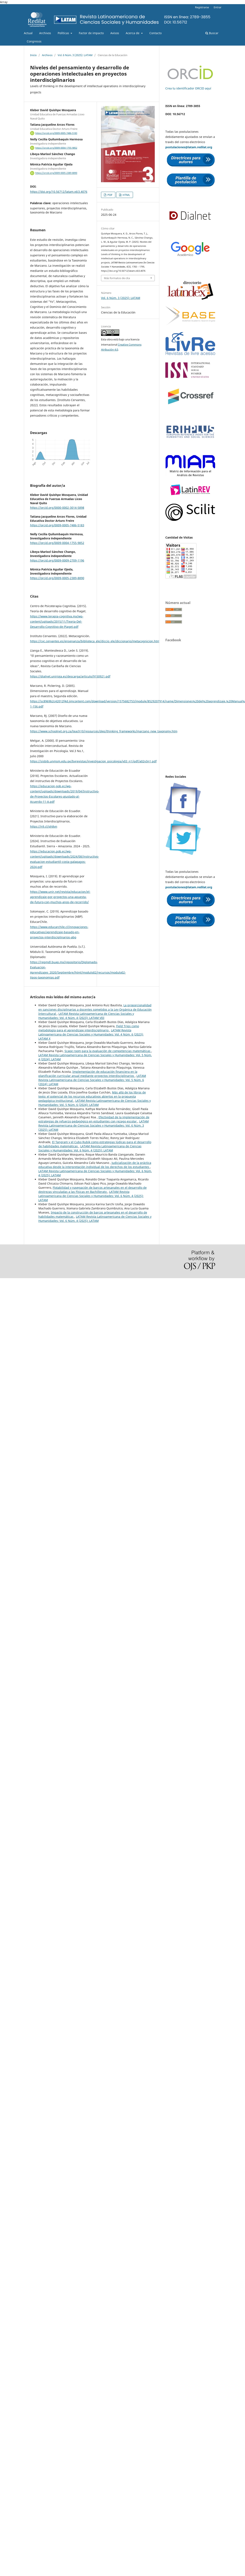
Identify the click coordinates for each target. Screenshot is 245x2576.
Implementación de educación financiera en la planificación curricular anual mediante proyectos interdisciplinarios (87, 1074)
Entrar (217, 7)
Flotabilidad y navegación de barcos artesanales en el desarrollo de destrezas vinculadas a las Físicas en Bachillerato (92, 1190)
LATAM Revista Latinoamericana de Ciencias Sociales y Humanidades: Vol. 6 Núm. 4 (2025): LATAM (89, 1148)
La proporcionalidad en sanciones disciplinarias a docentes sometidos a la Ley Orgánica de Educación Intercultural (95, 1009)
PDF (109, 195)
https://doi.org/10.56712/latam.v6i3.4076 (58, 192)
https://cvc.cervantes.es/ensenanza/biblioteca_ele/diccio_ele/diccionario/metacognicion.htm (95, 641)
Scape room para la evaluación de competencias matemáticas (108, 1051)
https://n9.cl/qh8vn (43, 826)
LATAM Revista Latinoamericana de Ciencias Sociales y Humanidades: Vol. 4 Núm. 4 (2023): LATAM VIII (86, 1016)
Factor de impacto (91, 33)
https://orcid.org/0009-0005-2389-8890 (56, 173)
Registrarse (202, 7)
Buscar (211, 33)
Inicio (33, 55)
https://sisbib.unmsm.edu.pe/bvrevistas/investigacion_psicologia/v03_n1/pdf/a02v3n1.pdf (93, 761)
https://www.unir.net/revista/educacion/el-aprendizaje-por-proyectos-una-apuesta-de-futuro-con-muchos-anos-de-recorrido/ (60, 897)
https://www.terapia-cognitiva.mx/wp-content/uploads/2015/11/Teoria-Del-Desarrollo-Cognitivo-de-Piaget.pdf (56, 621)
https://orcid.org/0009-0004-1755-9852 (56, 147)
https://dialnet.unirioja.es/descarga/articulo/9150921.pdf (70, 676)
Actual (28, 33)
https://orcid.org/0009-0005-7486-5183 (56, 133)
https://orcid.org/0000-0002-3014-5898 (57, 508)
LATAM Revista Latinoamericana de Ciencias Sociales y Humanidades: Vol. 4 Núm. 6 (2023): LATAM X (91, 1034)
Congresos (34, 41)
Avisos (114, 33)
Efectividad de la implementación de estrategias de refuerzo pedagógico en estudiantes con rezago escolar (93, 1119)
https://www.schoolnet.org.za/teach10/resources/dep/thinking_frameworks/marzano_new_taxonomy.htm (103, 731)
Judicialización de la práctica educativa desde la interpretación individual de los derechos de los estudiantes (94, 1165)
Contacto (155, 33)
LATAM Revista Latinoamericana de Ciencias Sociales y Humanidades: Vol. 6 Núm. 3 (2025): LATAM (93, 1125)
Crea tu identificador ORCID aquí (188, 88)
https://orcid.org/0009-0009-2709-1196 (57, 560)
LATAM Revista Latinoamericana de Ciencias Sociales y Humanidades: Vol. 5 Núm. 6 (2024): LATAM (92, 1080)
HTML (126, 195)
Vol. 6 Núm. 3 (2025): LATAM (75, 55)
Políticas (64, 33)
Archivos (45, 33)
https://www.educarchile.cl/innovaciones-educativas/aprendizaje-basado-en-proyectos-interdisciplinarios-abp (59, 932)
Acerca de (133, 33)
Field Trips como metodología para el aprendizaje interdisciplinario (88, 1028)
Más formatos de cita (117, 278)
